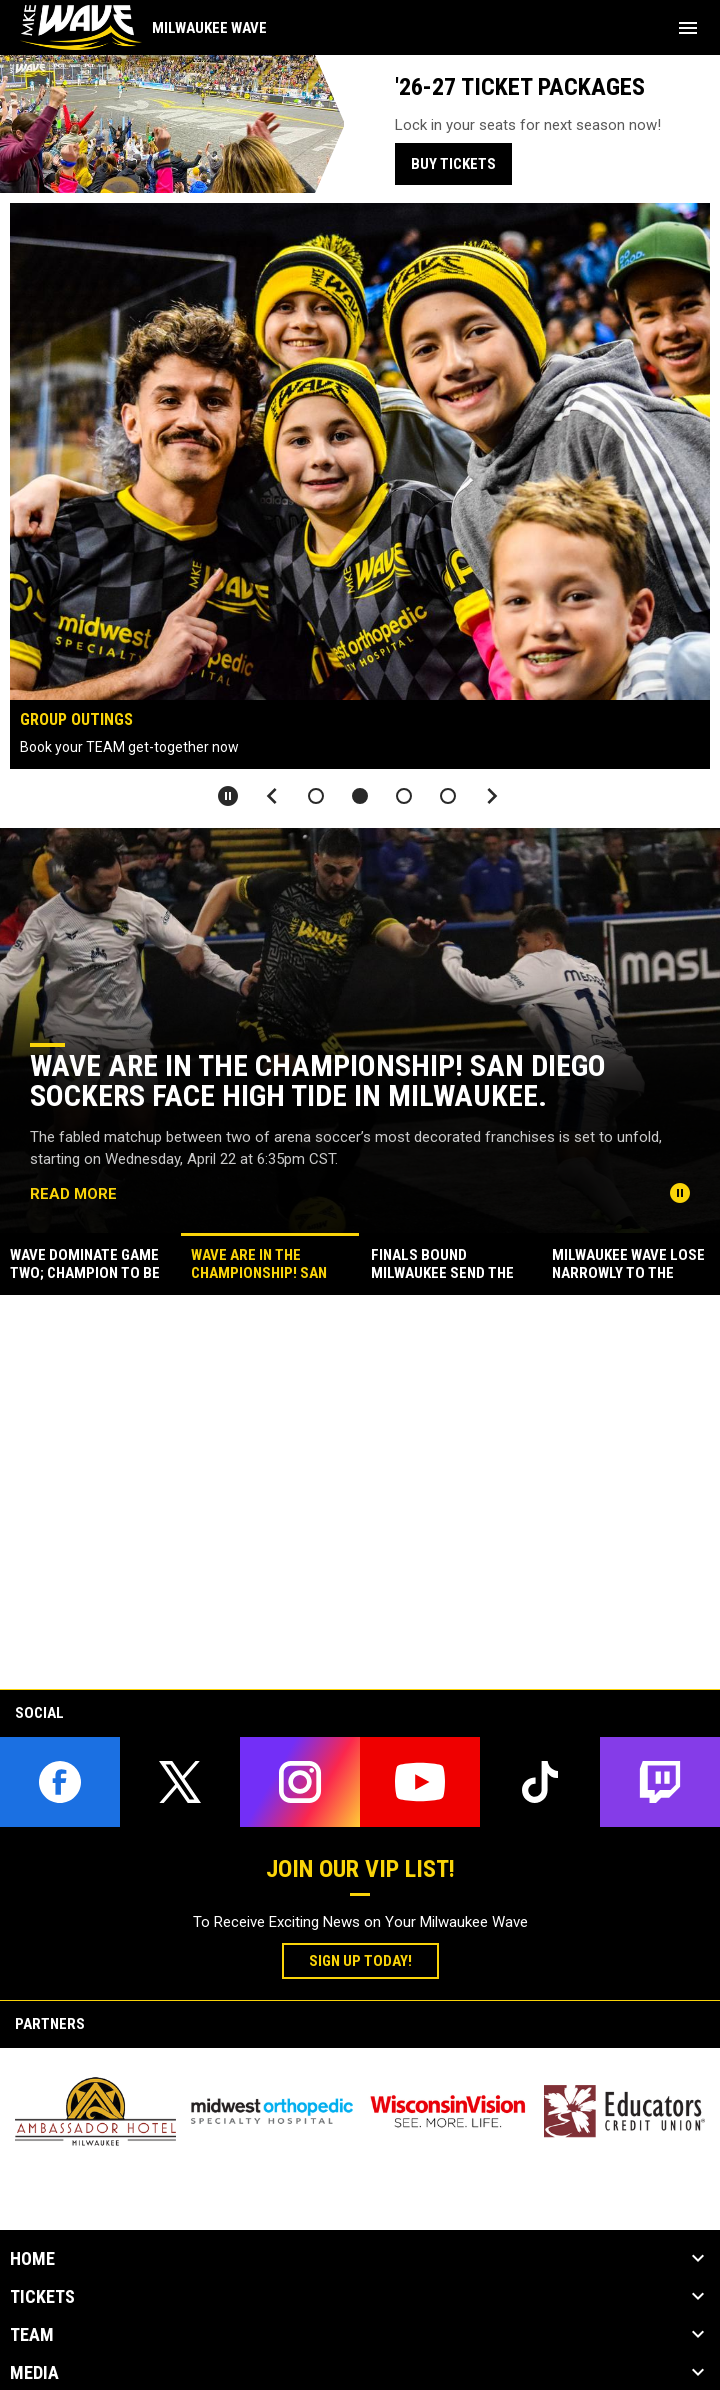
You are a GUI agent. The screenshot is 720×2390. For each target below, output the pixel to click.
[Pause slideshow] (228, 796)
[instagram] (300, 1782)
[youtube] (420, 1782)
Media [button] (34, 2373)
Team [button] (32, 2335)
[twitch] (660, 1782)
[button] (316, 796)
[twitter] (180, 1782)
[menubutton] (688, 28)
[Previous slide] (272, 796)
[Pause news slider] (680, 1193)
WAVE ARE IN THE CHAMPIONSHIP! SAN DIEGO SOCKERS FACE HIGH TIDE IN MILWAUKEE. (318, 1080)
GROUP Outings (76, 719)
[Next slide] (492, 796)
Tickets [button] (42, 2297)
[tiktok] (540, 1782)
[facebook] (60, 1782)
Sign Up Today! (374, 1960)
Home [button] (32, 2259)
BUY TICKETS (453, 164)
